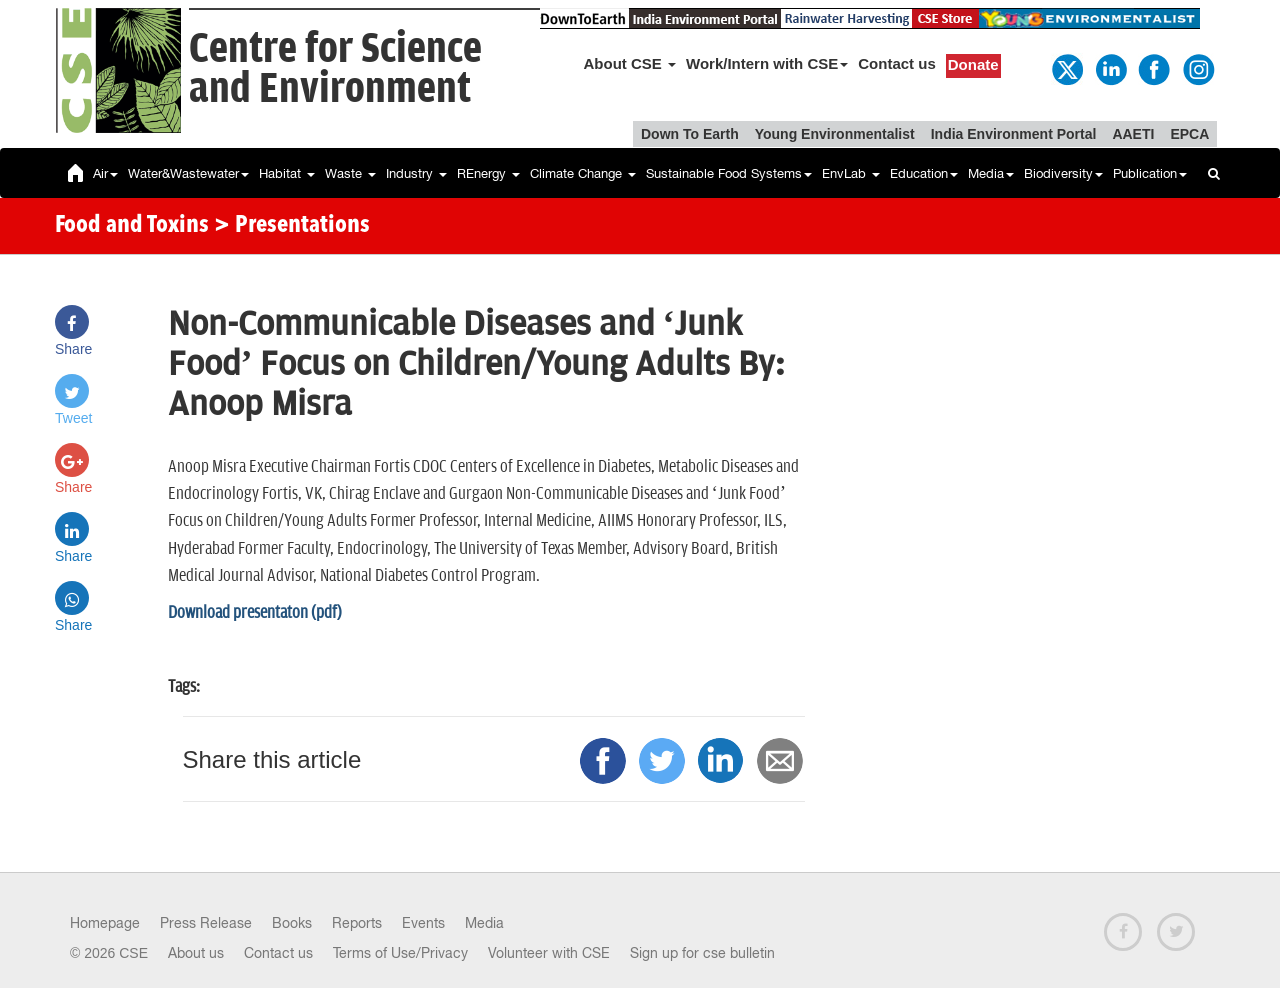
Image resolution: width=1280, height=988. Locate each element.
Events (423, 923)
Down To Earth (690, 134)
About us (196, 953)
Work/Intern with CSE (767, 63)
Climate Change (583, 173)
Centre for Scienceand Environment (335, 69)
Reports (357, 923)
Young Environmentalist (835, 134)
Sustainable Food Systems (729, 173)
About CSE (630, 63)
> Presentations (292, 226)
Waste (350, 173)
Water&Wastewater (188, 173)
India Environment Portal (1014, 134)
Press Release (206, 923)
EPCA (1189, 134)
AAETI (1133, 134)
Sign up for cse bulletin (702, 953)
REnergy (488, 173)
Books (292, 923)
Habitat (287, 173)
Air (105, 173)
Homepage (105, 923)
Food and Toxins (132, 226)
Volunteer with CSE (549, 953)
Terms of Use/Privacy (400, 953)
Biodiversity (1063, 173)
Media (991, 173)
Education (924, 173)
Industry (416, 173)
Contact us (897, 63)
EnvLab (851, 173)
